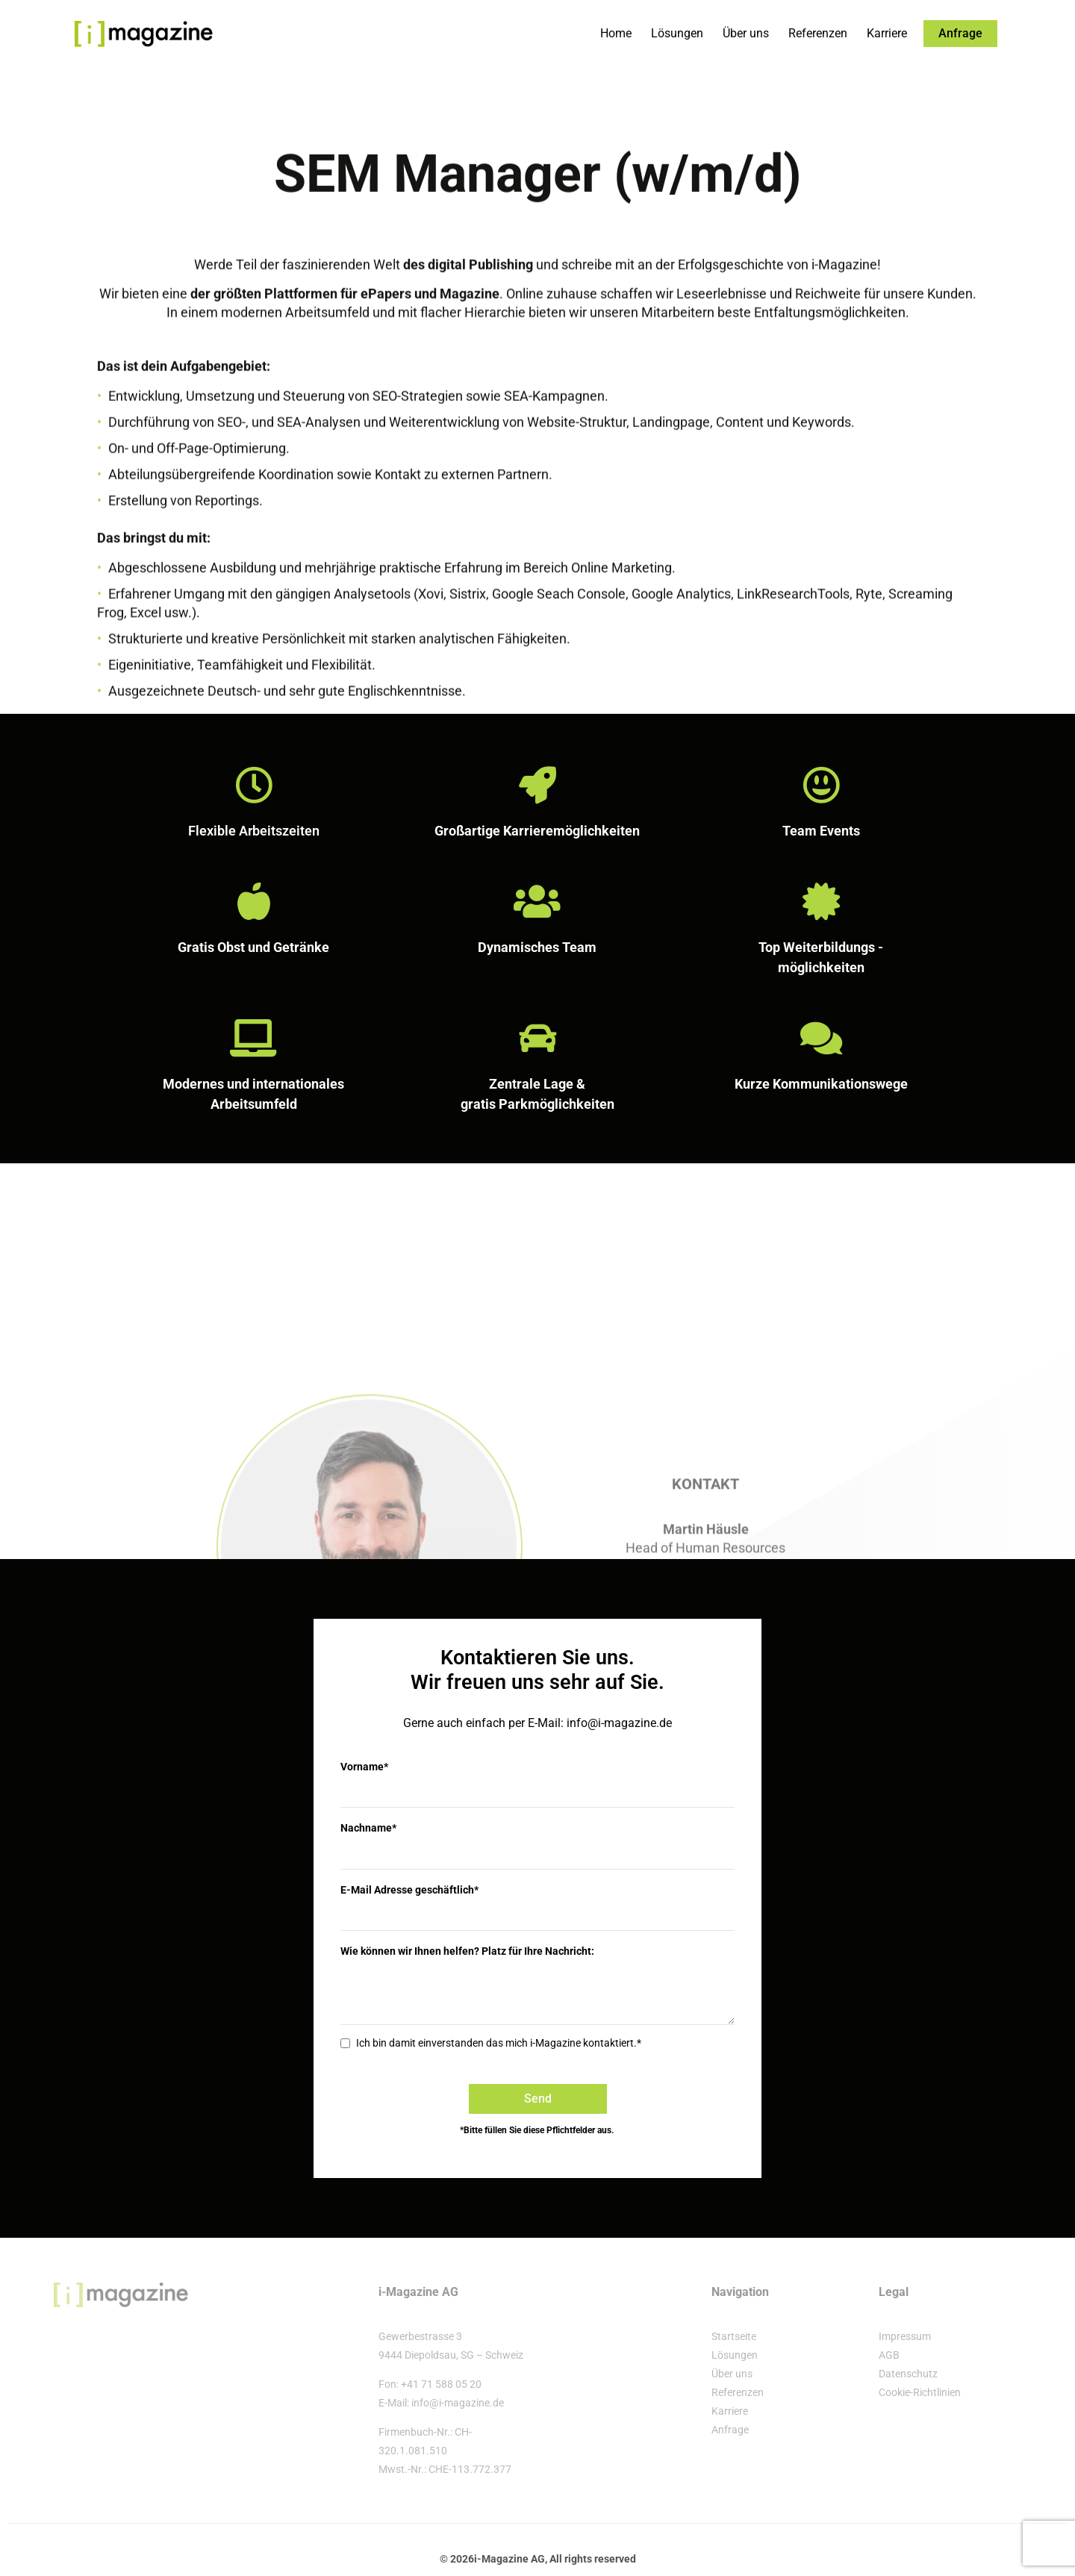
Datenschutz (908, 2372)
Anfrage (730, 2428)
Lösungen (677, 33)
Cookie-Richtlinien (920, 2391)
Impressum (905, 2335)
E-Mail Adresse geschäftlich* (409, 1889)
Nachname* (368, 1828)
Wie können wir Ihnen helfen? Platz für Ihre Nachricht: (467, 1950)
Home (616, 33)
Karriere (887, 33)
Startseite (733, 2335)
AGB (889, 2353)
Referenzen (817, 33)
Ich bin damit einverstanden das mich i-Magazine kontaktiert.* (498, 2042)
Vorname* (364, 1767)
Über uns (746, 33)
